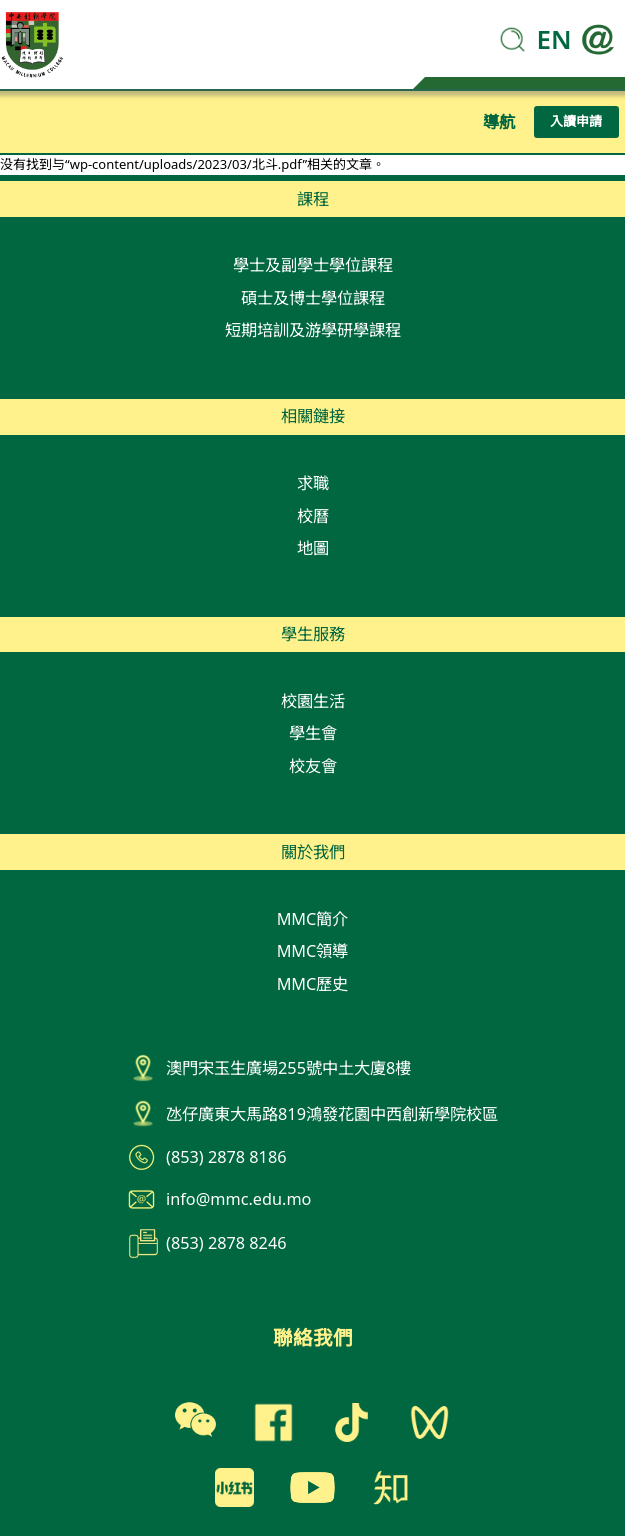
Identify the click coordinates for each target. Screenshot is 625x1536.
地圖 (313, 548)
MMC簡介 (313, 919)
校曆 (313, 516)
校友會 (313, 766)
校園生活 (313, 701)
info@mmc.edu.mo (238, 1199)
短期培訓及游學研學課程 (313, 330)
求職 (313, 483)
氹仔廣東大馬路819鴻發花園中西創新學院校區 (332, 1114)
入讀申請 (576, 121)
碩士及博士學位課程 (313, 298)
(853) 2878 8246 (226, 1243)
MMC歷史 (313, 984)
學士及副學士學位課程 (313, 265)
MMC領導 (313, 951)
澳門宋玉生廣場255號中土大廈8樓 (288, 1068)
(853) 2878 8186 (226, 1157)
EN (554, 39)
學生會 (313, 733)
